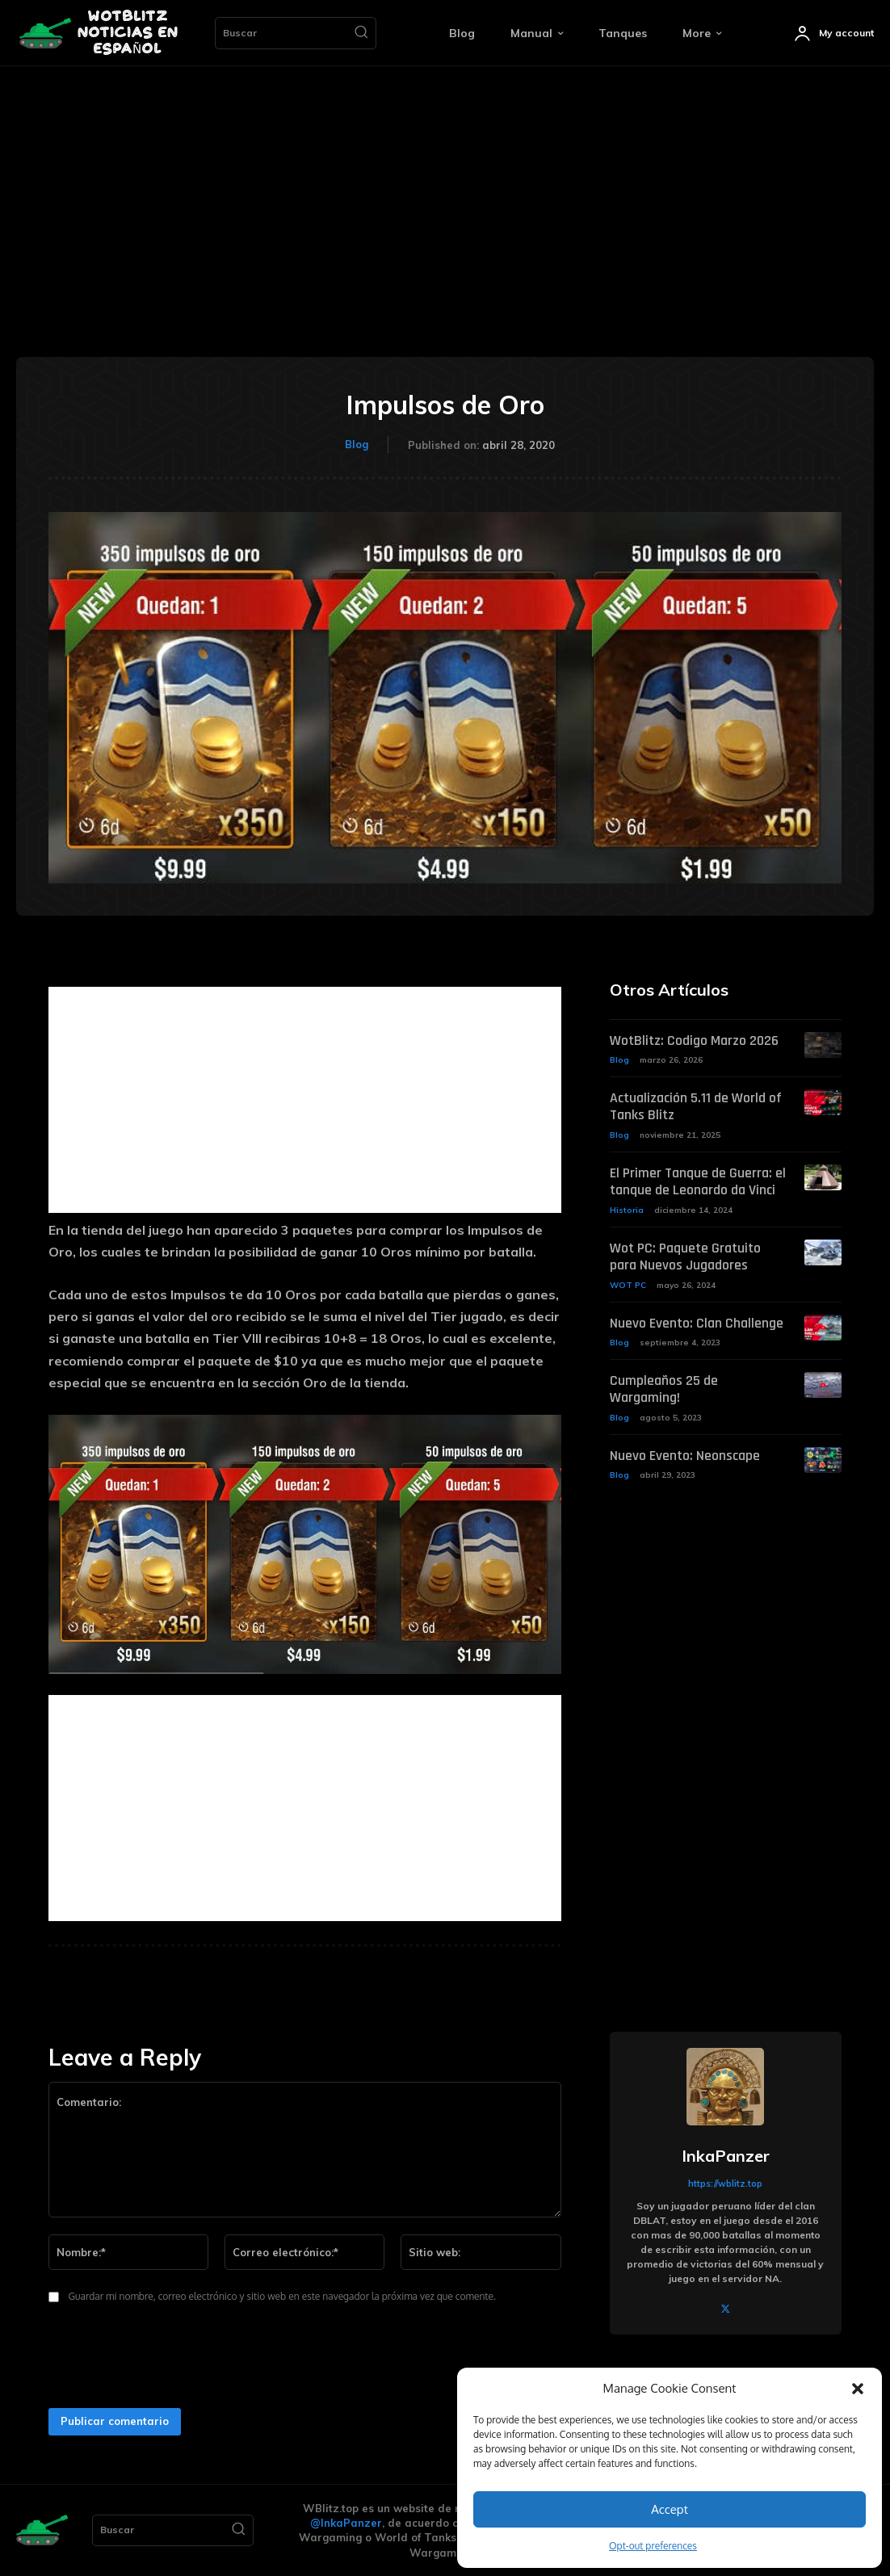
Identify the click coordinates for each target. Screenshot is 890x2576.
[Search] (361, 33)
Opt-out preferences (653, 2546)
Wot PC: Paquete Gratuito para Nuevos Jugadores (695, 1252)
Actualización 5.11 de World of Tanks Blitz (692, 1106)
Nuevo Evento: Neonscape (678, 1432)
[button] (858, 2389)
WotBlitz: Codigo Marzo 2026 (689, 1041)
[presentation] (163, 2360)
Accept (669, 2509)
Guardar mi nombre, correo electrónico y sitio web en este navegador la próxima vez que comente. (282, 2296)
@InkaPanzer (346, 2522)
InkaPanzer (726, 2156)
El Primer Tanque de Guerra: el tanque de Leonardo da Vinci (692, 1179)
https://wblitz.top (725, 2183)
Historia (627, 1206)
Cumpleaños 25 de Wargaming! (694, 1374)
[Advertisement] (445, 187)
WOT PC (628, 1278)
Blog (356, 444)
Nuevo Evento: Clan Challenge (690, 1317)
